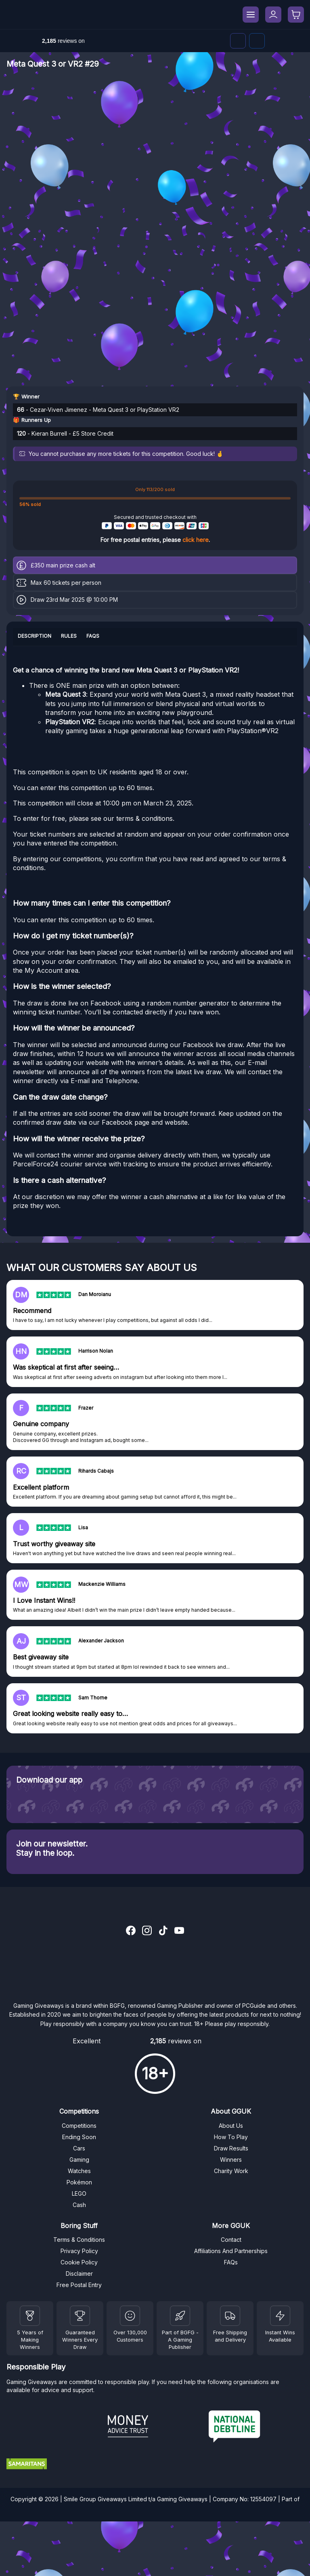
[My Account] (273, 14)
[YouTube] (179, 1931)
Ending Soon (79, 2136)
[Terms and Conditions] (230, 2316)
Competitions (79, 2125)
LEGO (79, 2193)
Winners (231, 2159)
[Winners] (30, 2316)
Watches (79, 2170)
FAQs (231, 2262)
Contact (231, 2239)
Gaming (79, 2159)
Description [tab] (34, 636)
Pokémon (79, 2182)
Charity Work (231, 2170)
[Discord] (238, 41)
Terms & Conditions (79, 2239)
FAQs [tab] (92, 636)
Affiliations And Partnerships (231, 2250)
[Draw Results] (130, 2316)
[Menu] (251, 14)
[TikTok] (163, 1931)
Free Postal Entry (79, 2284)
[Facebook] (257, 41)
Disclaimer (79, 2273)
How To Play (231, 2136)
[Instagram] (147, 1931)
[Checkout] (296, 14)
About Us (231, 2125)
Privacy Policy (79, 2250)
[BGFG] (180, 2316)
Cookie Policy (79, 2262)
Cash (79, 2204)
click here (195, 539)
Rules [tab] (69, 636)
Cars (79, 2148)
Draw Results (231, 2148)
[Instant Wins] (280, 2316)
